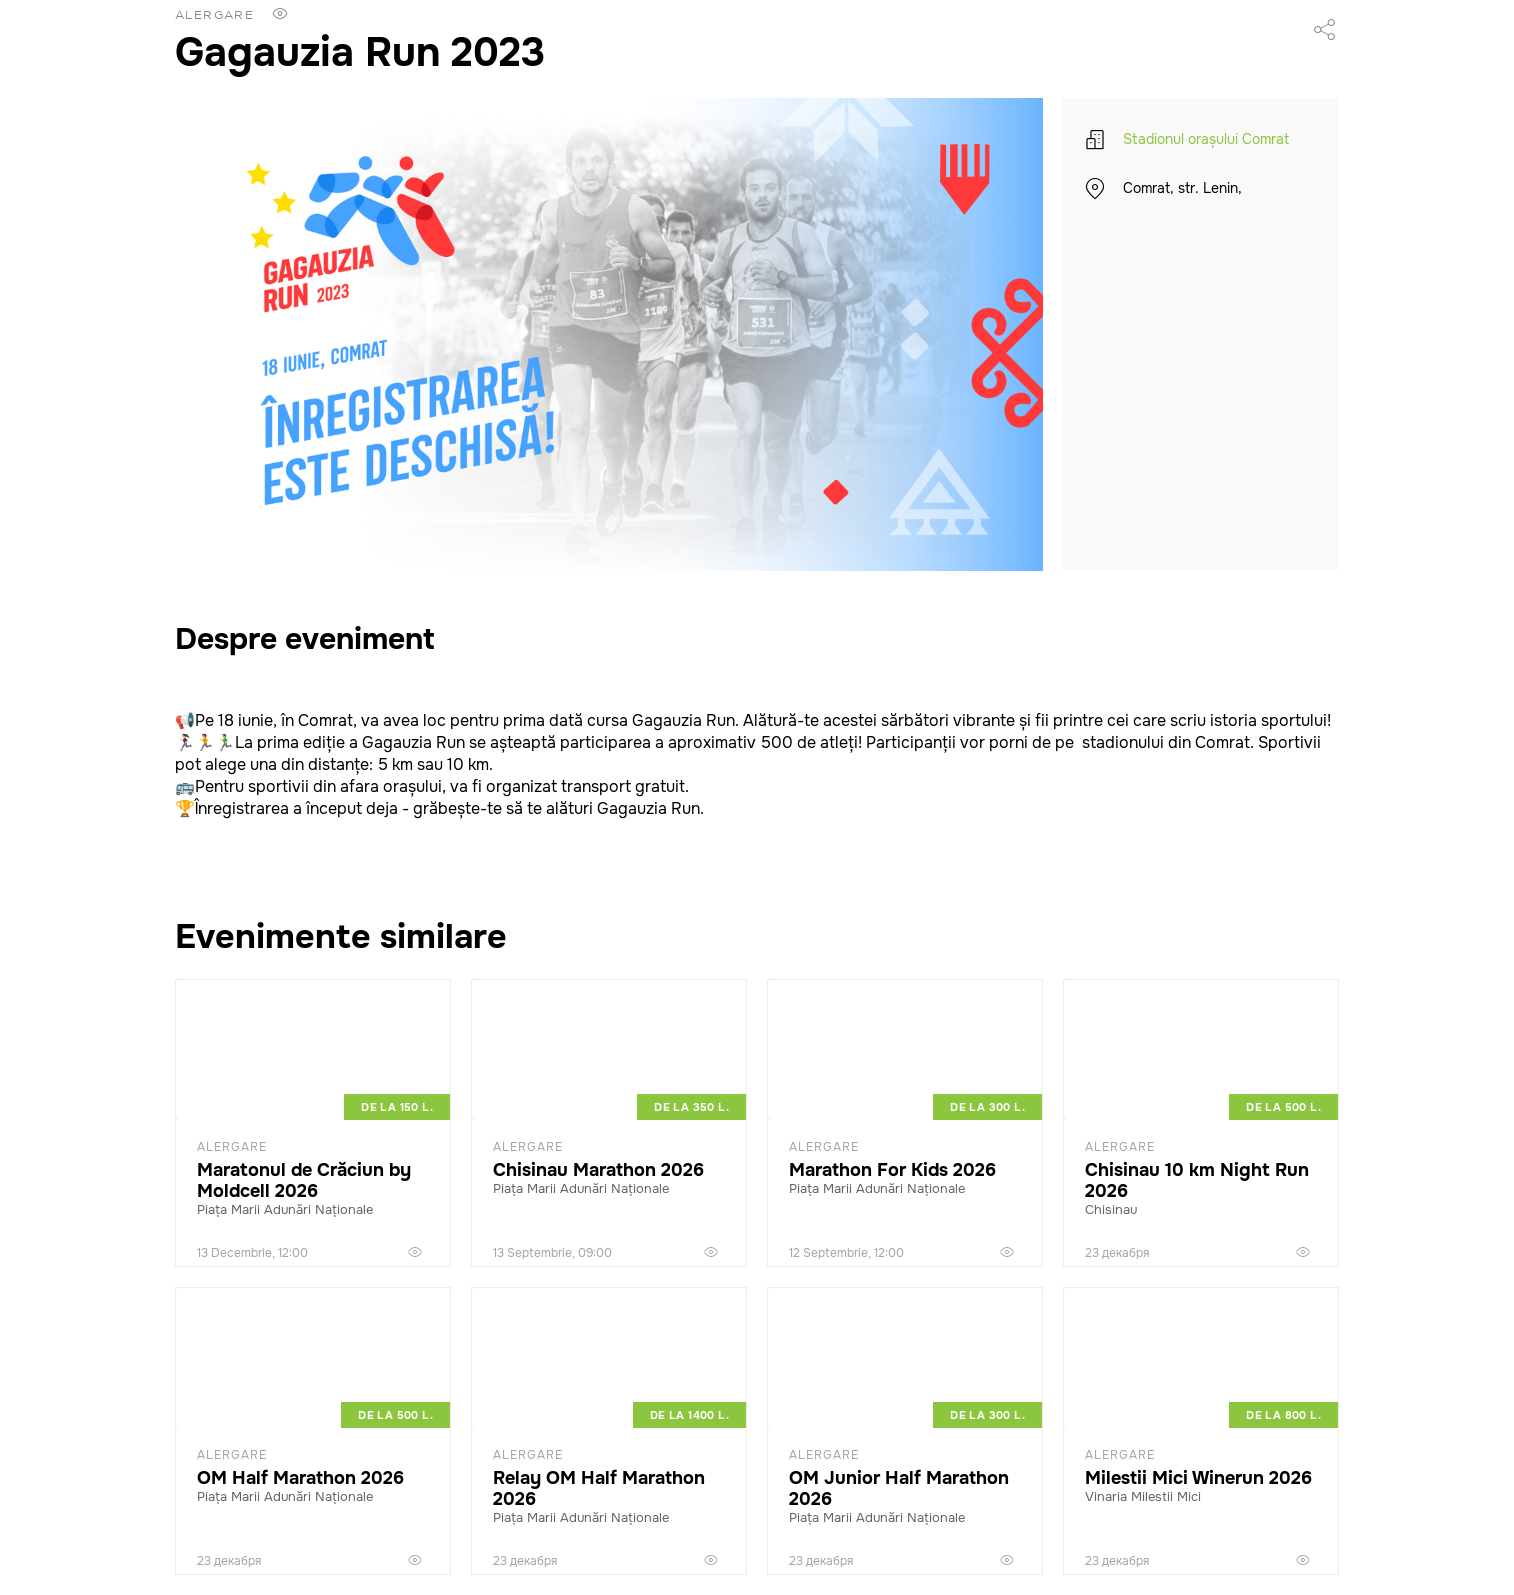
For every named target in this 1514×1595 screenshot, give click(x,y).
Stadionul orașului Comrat (1206, 139)
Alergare (214, 14)
